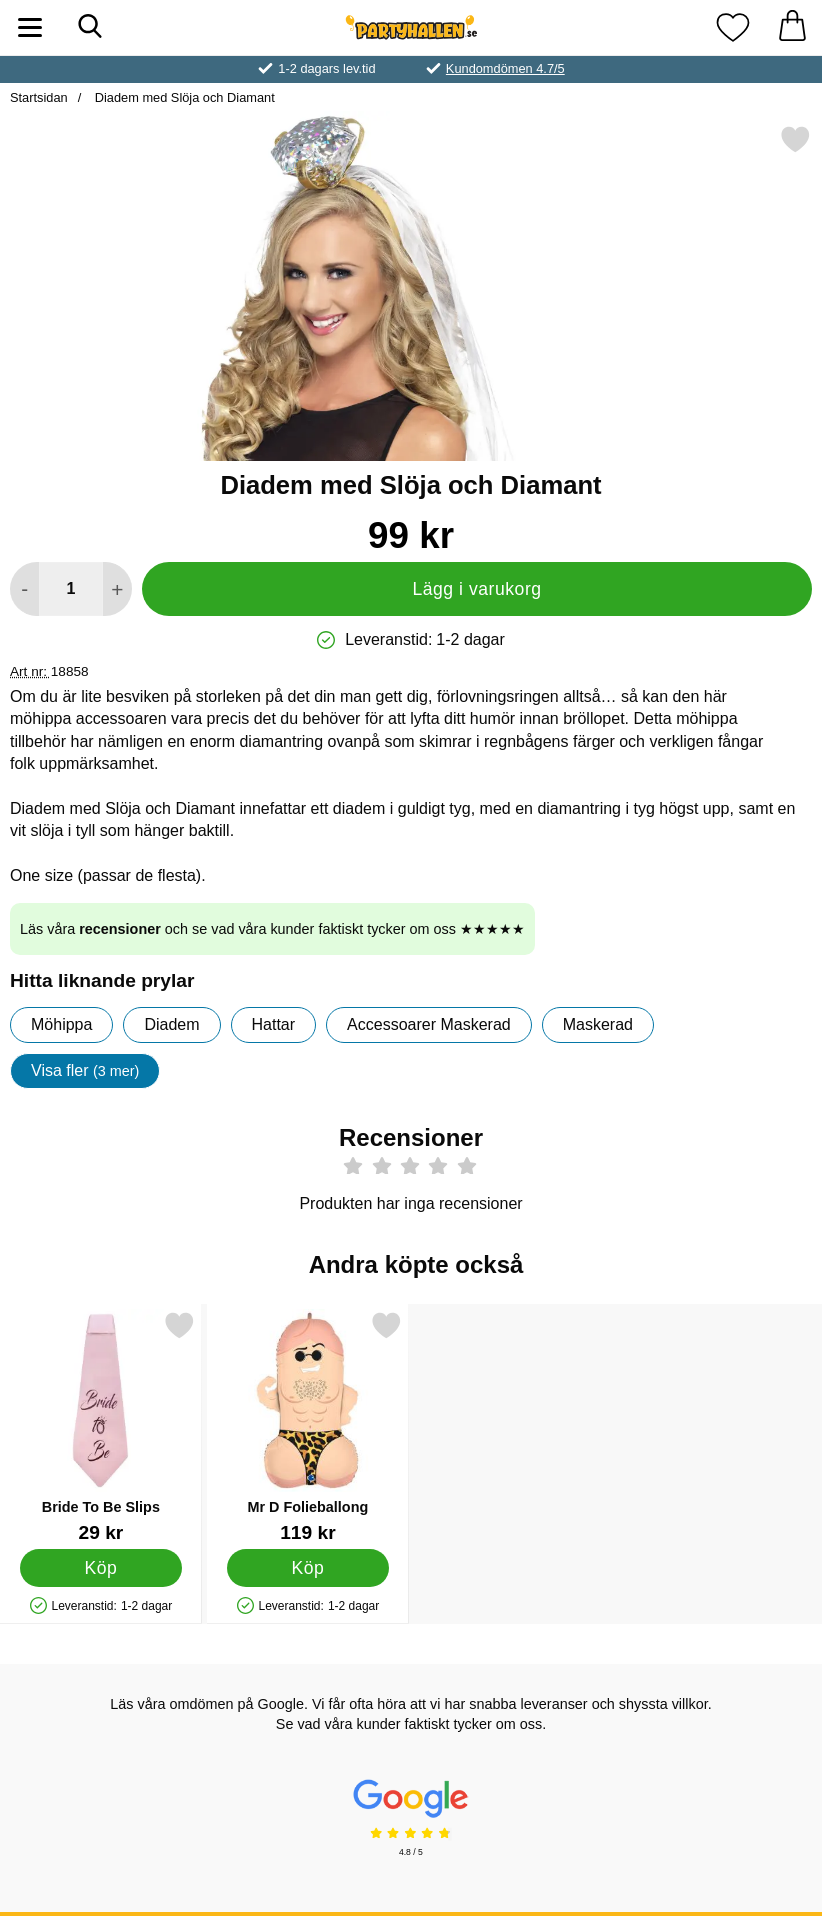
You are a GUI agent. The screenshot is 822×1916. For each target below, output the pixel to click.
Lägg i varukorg (476, 589)
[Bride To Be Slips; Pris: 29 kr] (101, 1426)
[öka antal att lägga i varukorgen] (117, 589)
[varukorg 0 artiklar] (792, 27)
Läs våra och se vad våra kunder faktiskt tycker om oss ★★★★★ (272, 929)
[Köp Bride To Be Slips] (100, 1568)
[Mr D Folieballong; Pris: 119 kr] (308, 1426)
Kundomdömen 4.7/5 (505, 68)
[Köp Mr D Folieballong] (307, 1568)
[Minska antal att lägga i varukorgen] (24, 589)
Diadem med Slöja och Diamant (183, 97)
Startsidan (39, 97)
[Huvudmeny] (30, 27)
